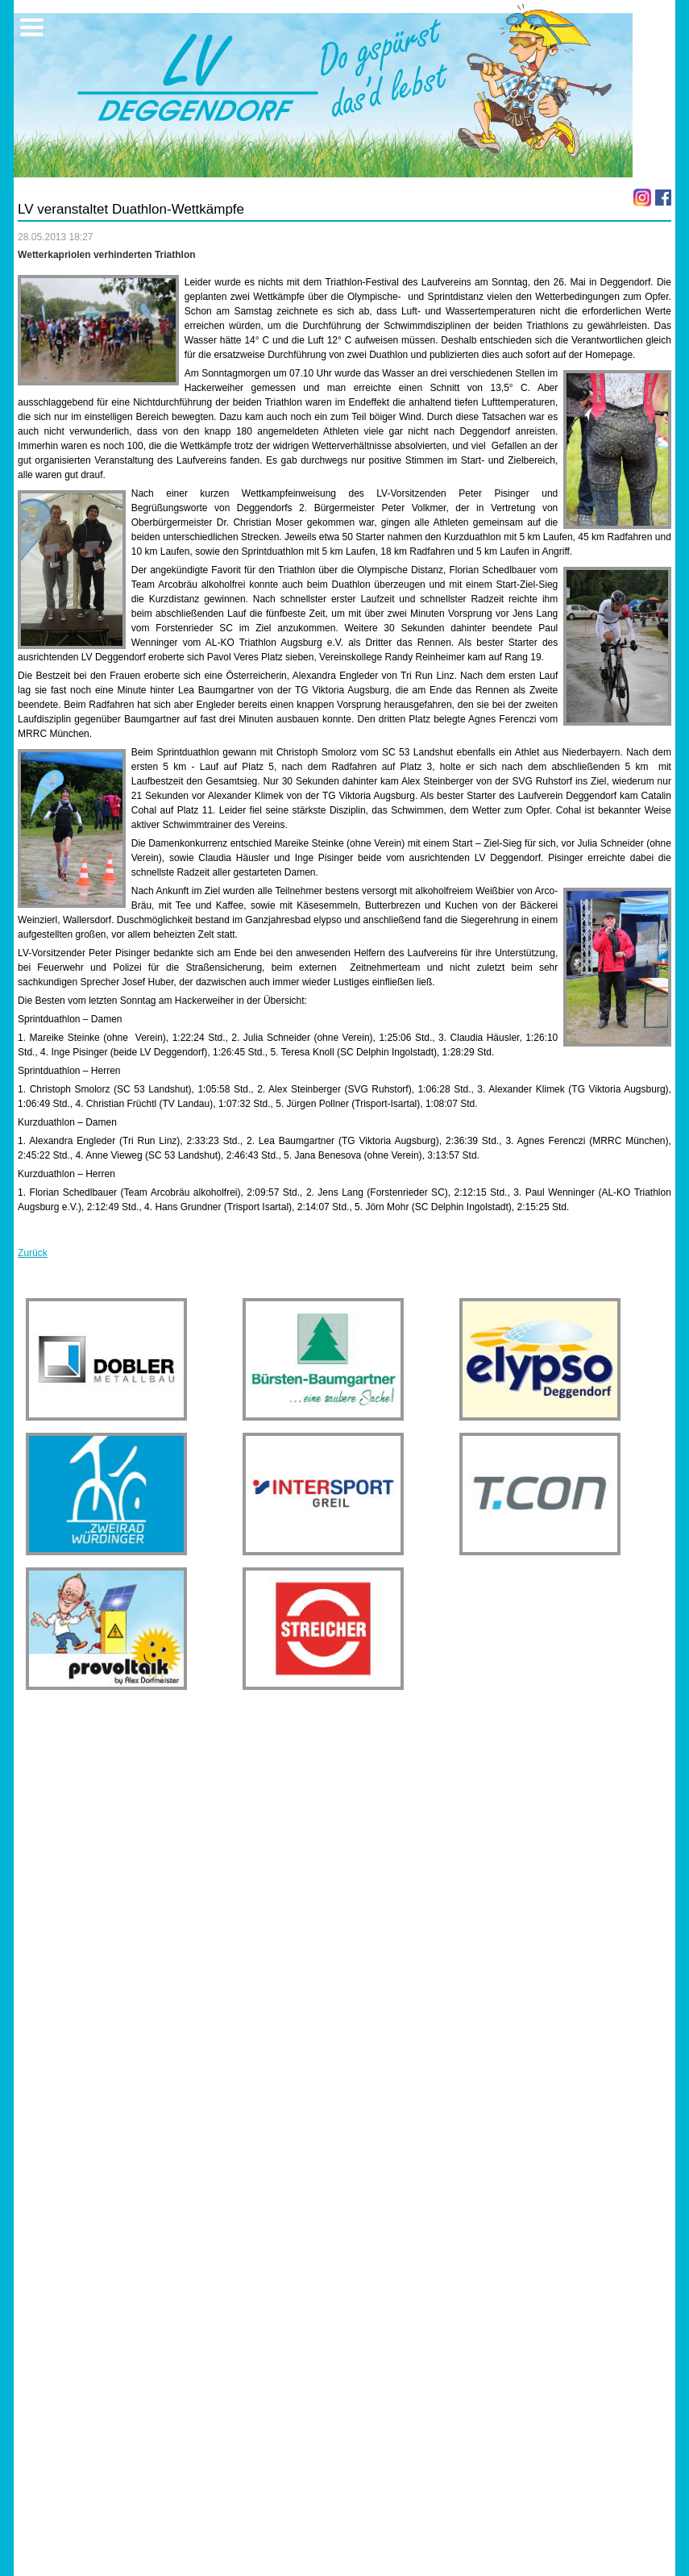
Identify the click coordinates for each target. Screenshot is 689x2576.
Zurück (33, 1253)
